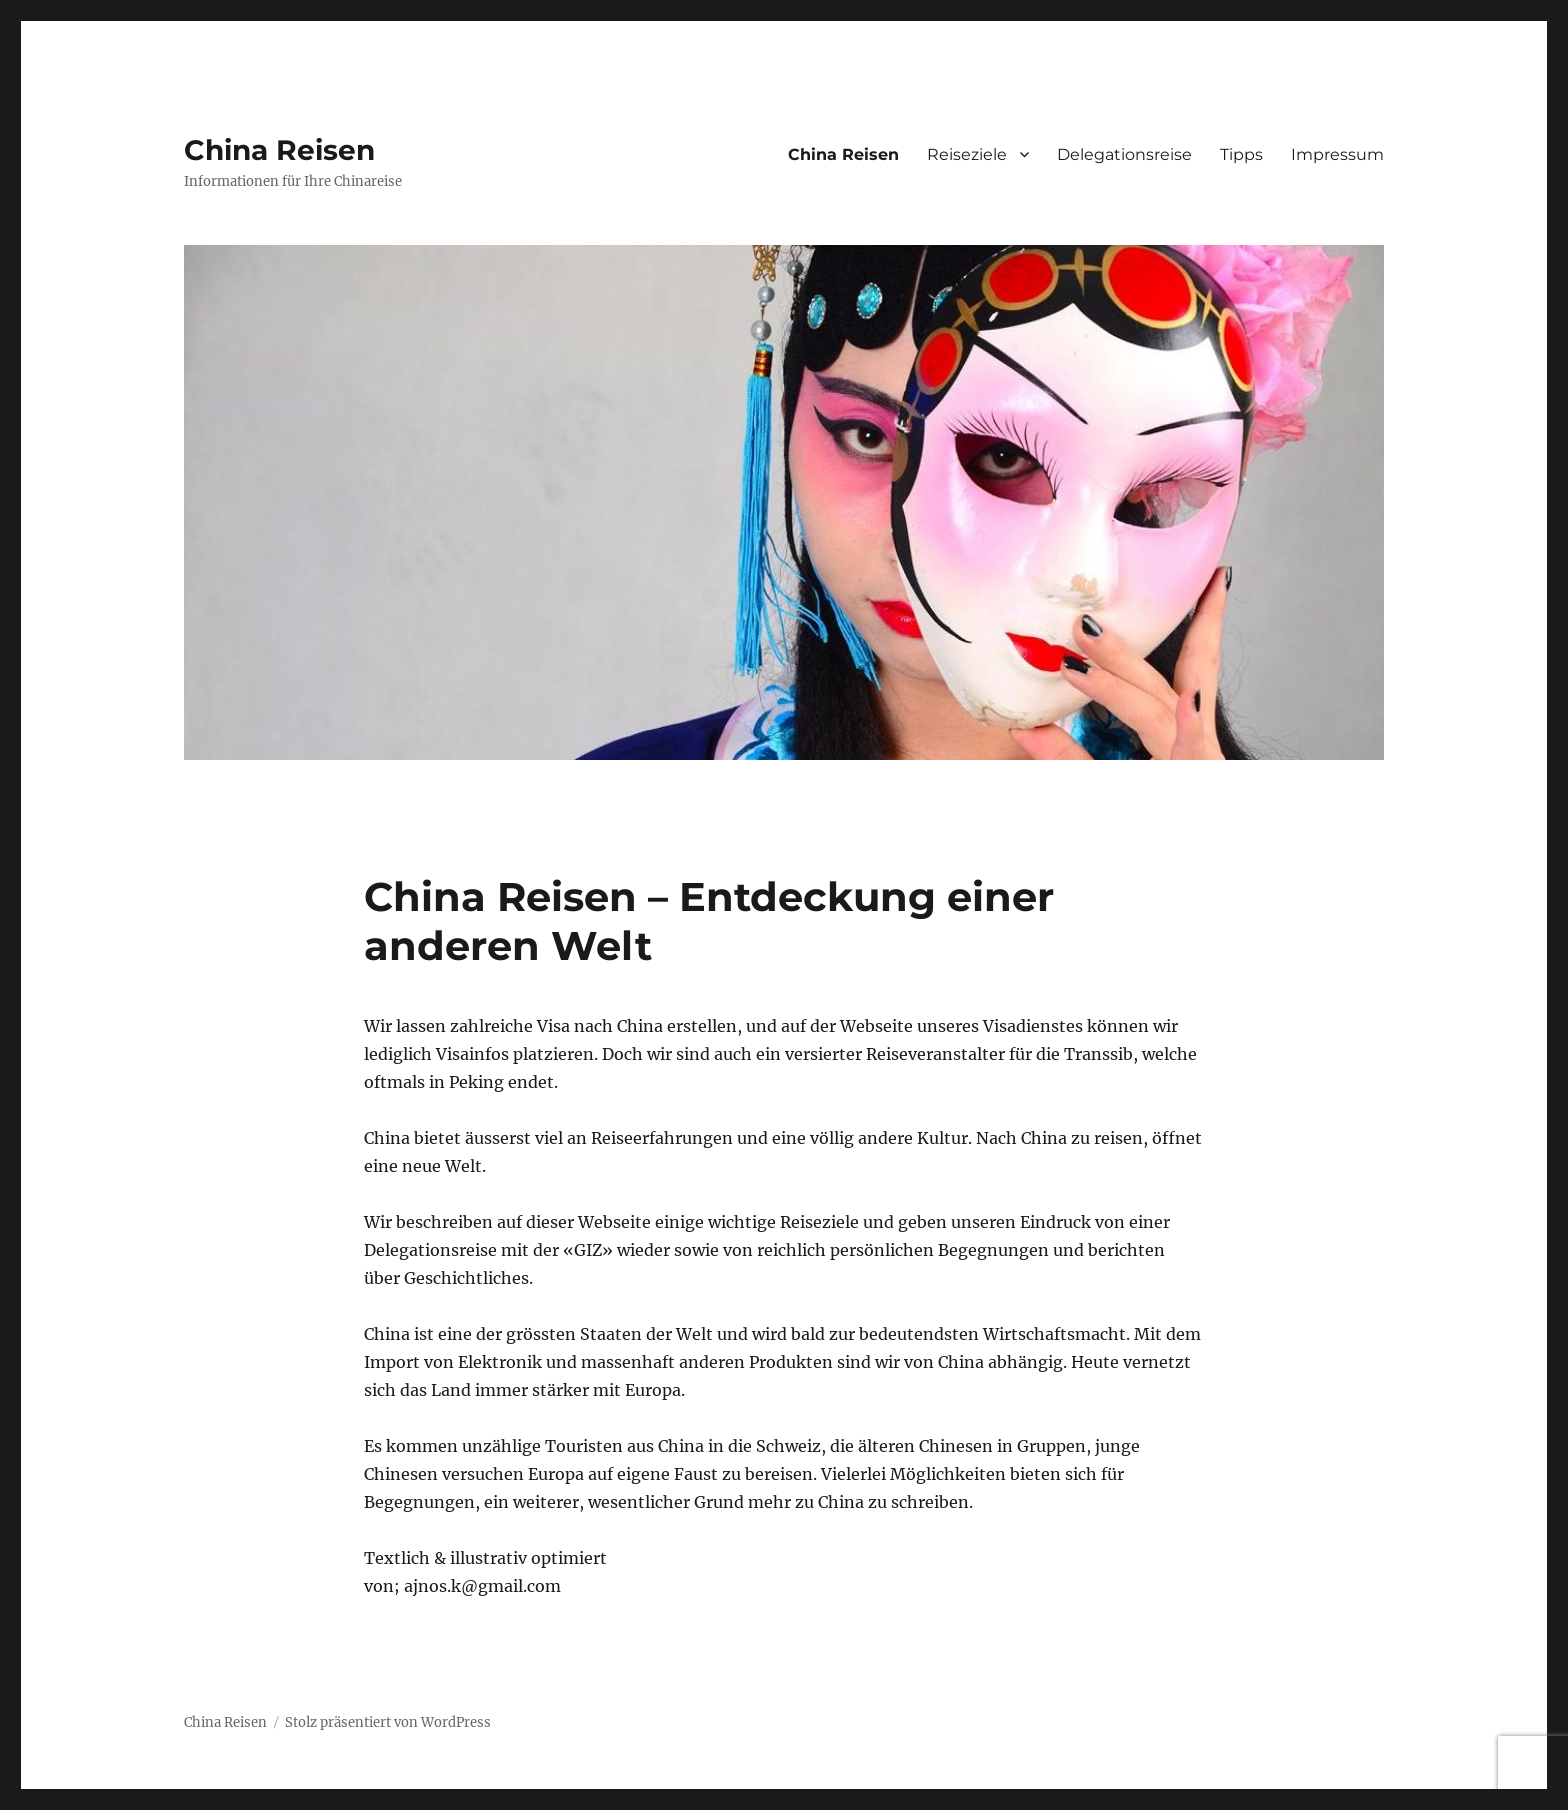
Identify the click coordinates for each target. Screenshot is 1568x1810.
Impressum (1337, 154)
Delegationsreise (1124, 154)
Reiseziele (967, 154)
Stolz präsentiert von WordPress (388, 1722)
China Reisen (279, 150)
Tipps (1241, 154)
